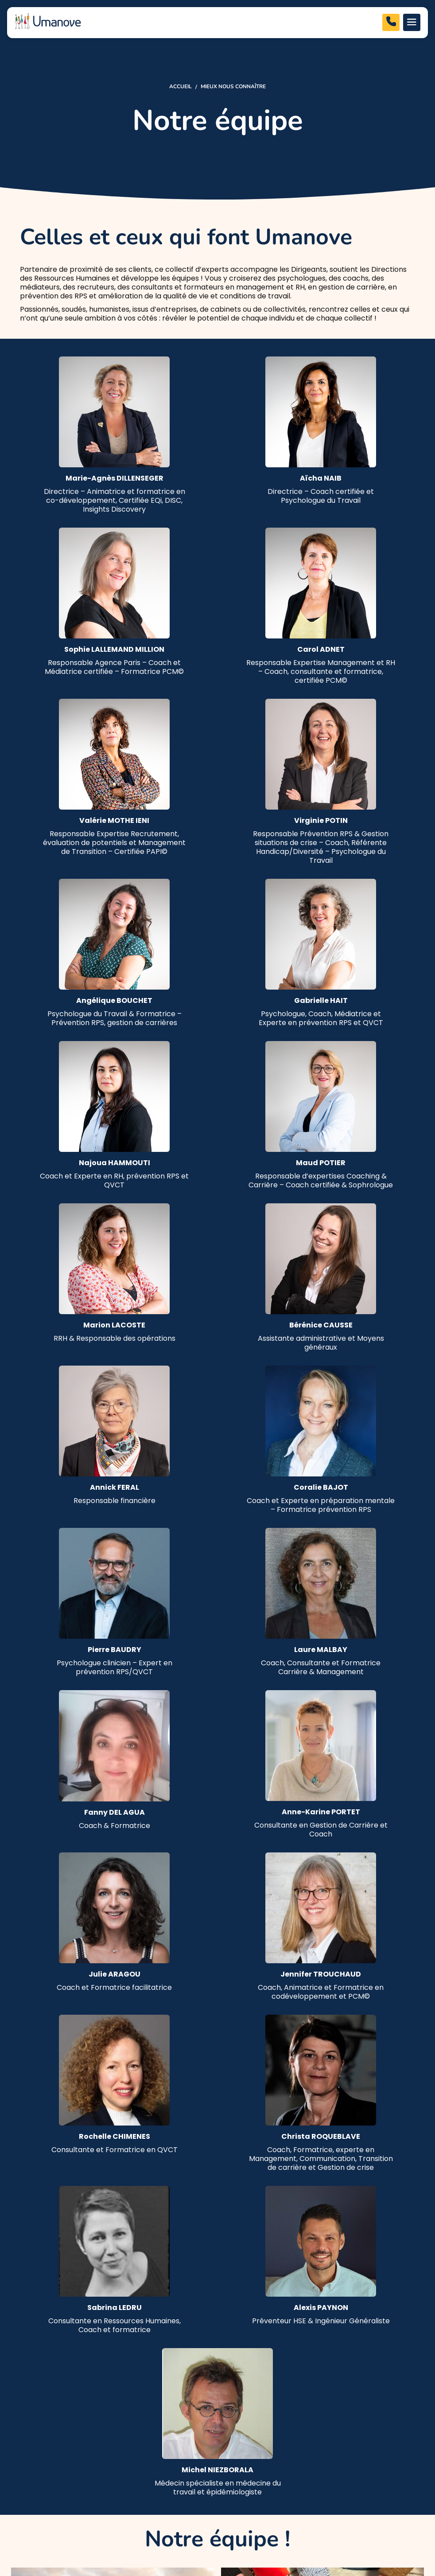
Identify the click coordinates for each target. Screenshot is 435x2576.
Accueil (180, 86)
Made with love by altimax (372, 2526)
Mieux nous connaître (233, 86)
